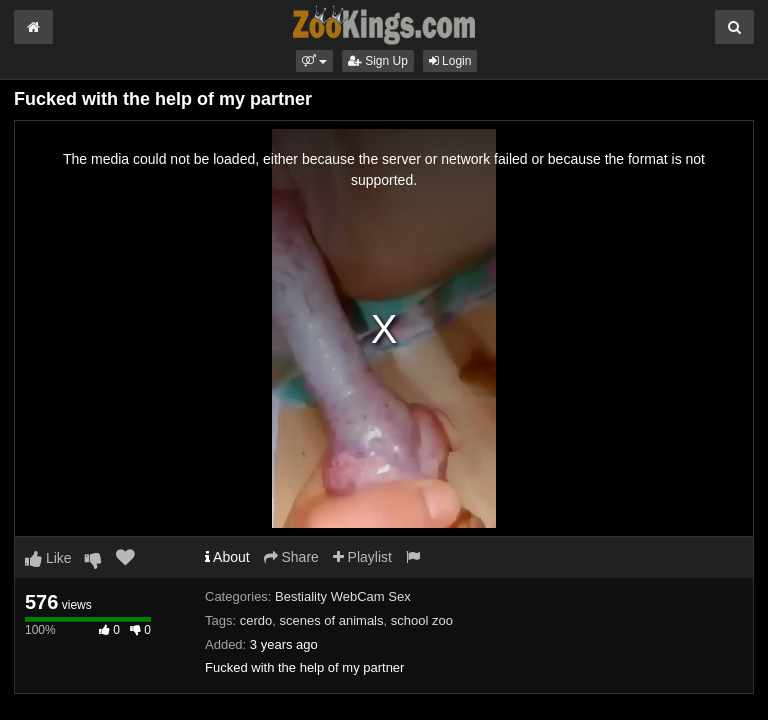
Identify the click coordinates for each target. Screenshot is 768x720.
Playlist (362, 557)
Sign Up (378, 61)
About (227, 557)
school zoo (422, 620)
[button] (314, 61)
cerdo (256, 620)
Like (48, 558)
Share (291, 557)
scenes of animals (331, 620)
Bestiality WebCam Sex (343, 596)
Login (450, 61)
